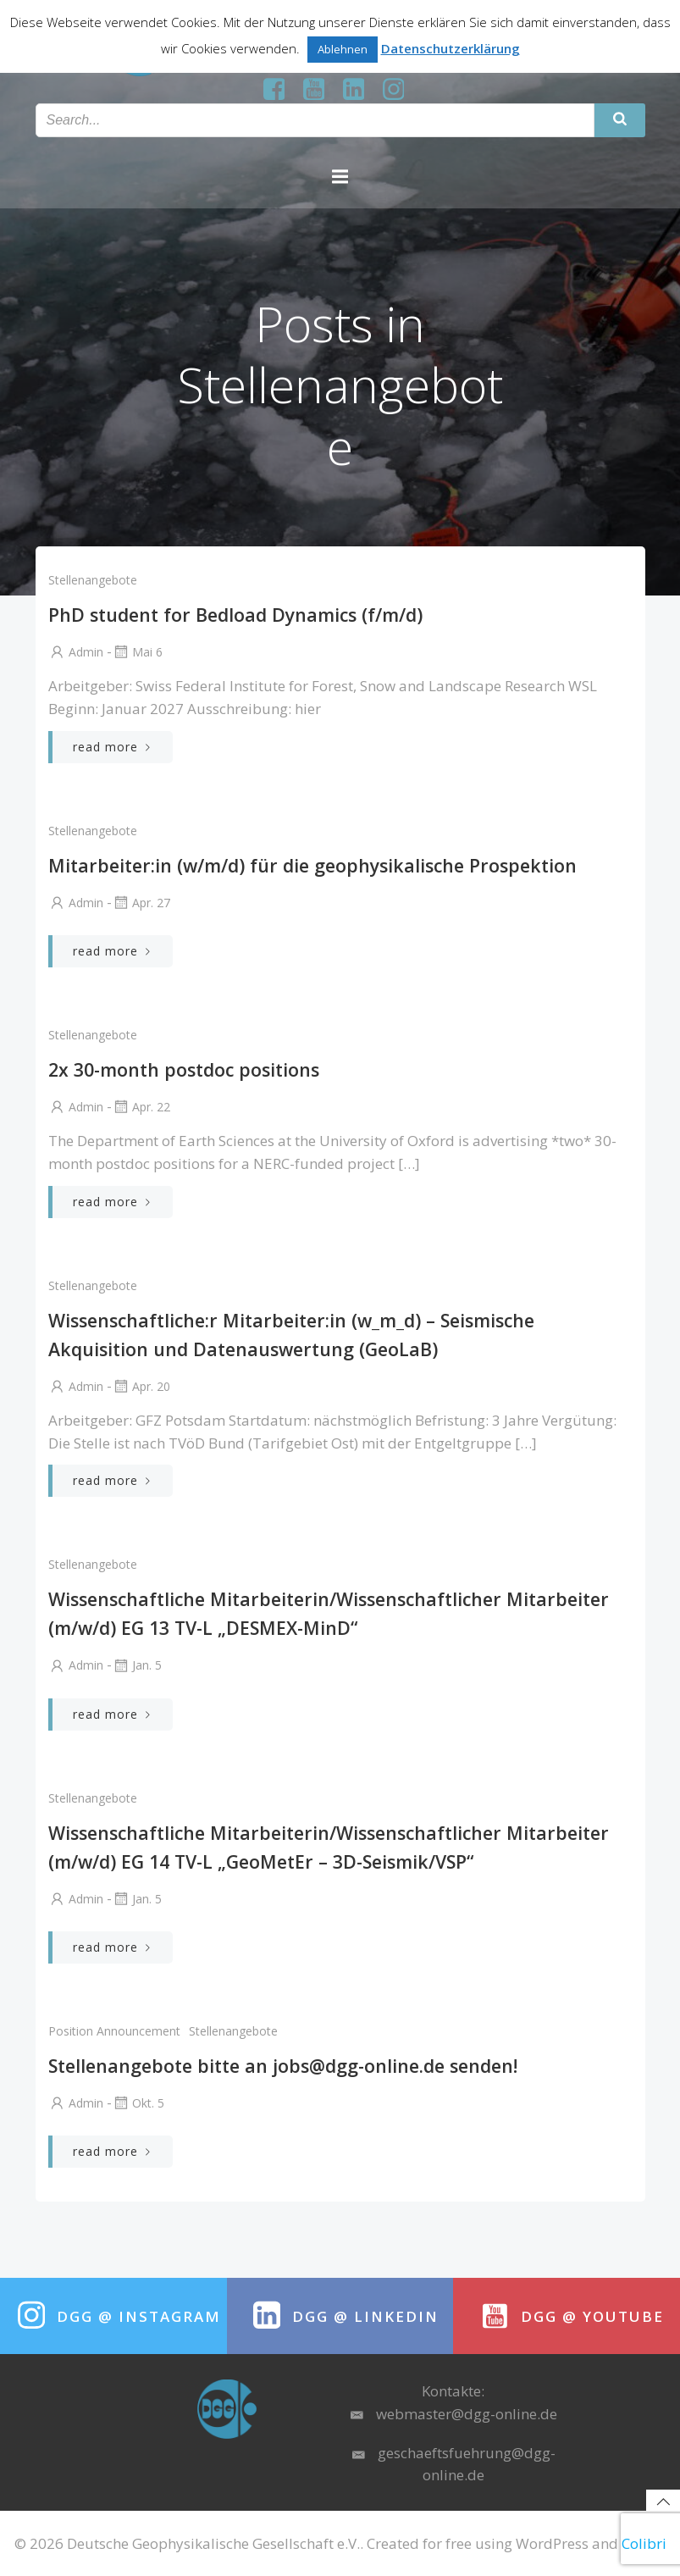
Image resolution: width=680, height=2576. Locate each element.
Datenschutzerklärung (450, 48)
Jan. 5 (137, 1665)
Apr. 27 (141, 903)
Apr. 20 (141, 1386)
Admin (75, 652)
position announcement (114, 2031)
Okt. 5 (138, 2103)
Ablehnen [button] (343, 49)
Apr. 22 (141, 1107)
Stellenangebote (92, 580)
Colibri (644, 2543)
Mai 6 (137, 652)
